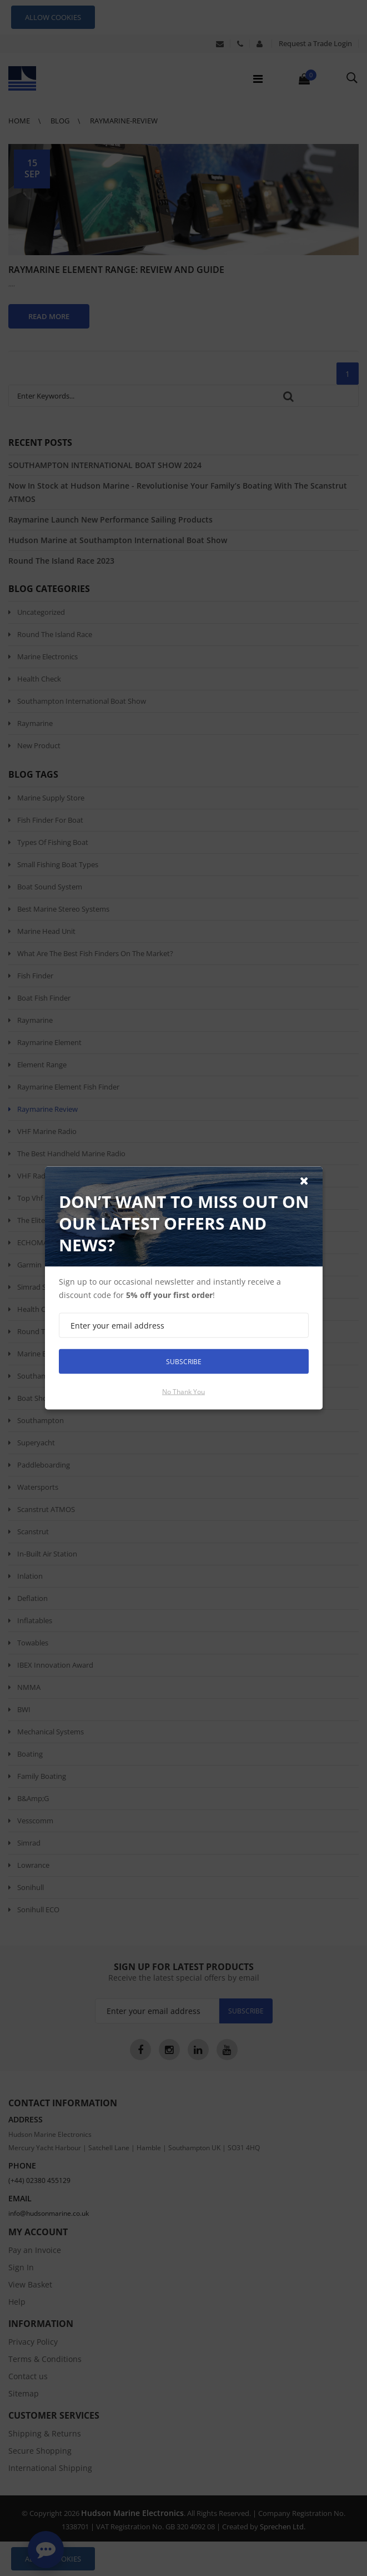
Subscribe (184, 1361)
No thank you (183, 1391)
